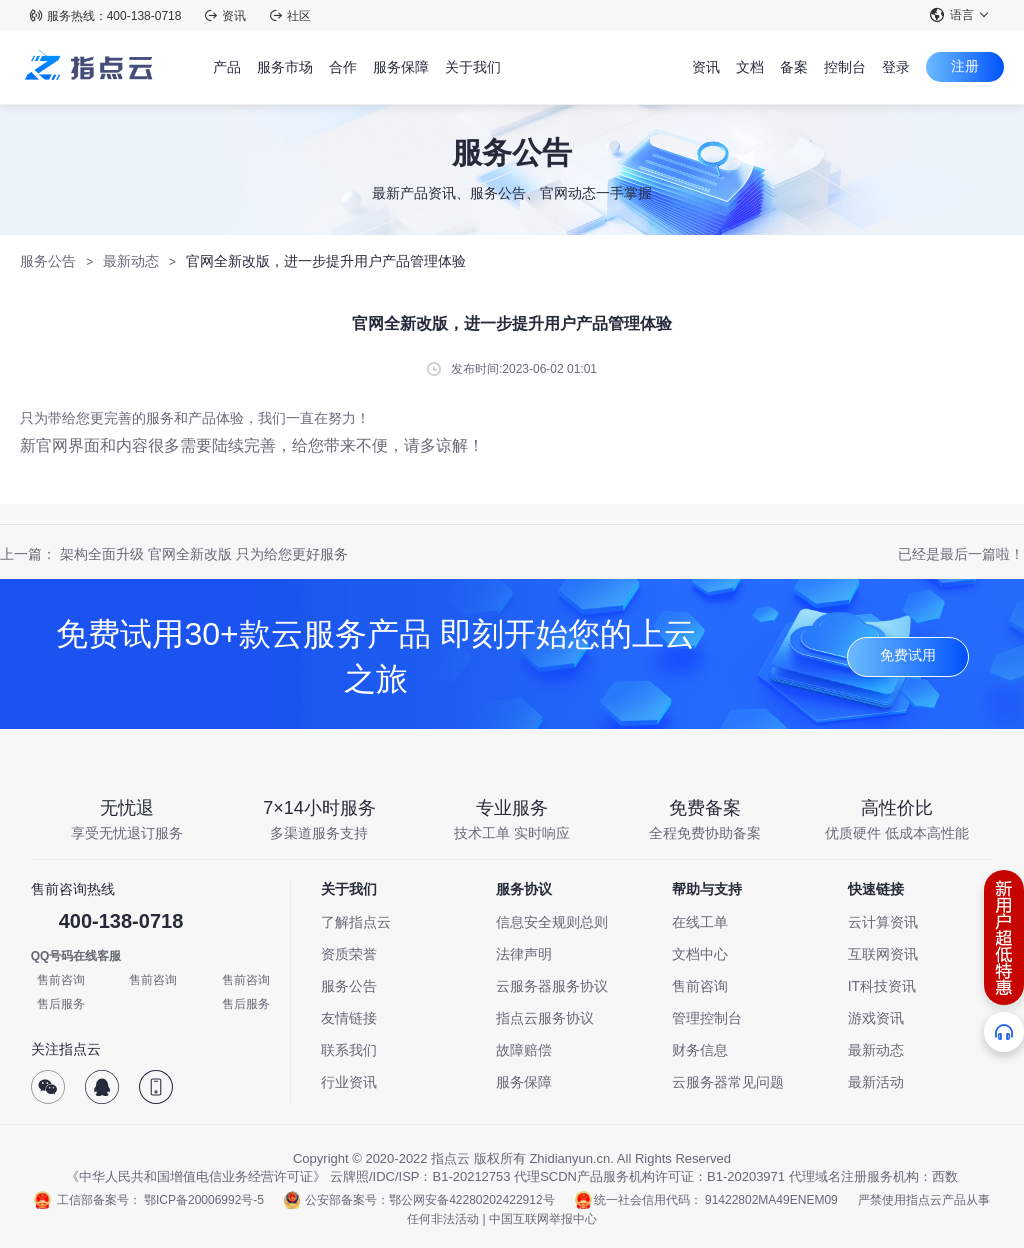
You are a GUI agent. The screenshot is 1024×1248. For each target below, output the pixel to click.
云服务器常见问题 (728, 1082)
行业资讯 (349, 1082)
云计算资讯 (883, 922)
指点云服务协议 (545, 1018)
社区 (290, 16)
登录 (896, 67)
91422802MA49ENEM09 (771, 1200)
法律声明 (524, 954)
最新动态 (131, 261)
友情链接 (349, 1018)
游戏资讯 (876, 1018)
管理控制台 (707, 1018)
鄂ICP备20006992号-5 (204, 1200)
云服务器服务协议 (552, 986)
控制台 (845, 67)
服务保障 (524, 1082)
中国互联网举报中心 (543, 1219)
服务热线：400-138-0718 (106, 16)
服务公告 (48, 261)
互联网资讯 (883, 954)
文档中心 (700, 954)
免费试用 (908, 655)
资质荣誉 (349, 954)
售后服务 (61, 1004)
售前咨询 (61, 980)
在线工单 (700, 922)
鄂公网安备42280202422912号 (471, 1200)
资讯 (225, 16)
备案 (794, 67)
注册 (965, 66)
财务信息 (700, 1050)
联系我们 (349, 1050)
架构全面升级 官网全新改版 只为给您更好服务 (204, 554)
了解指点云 (356, 922)
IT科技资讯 (882, 986)
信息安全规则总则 (552, 922)
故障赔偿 (524, 1050)
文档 (750, 67)
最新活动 (876, 1082)
